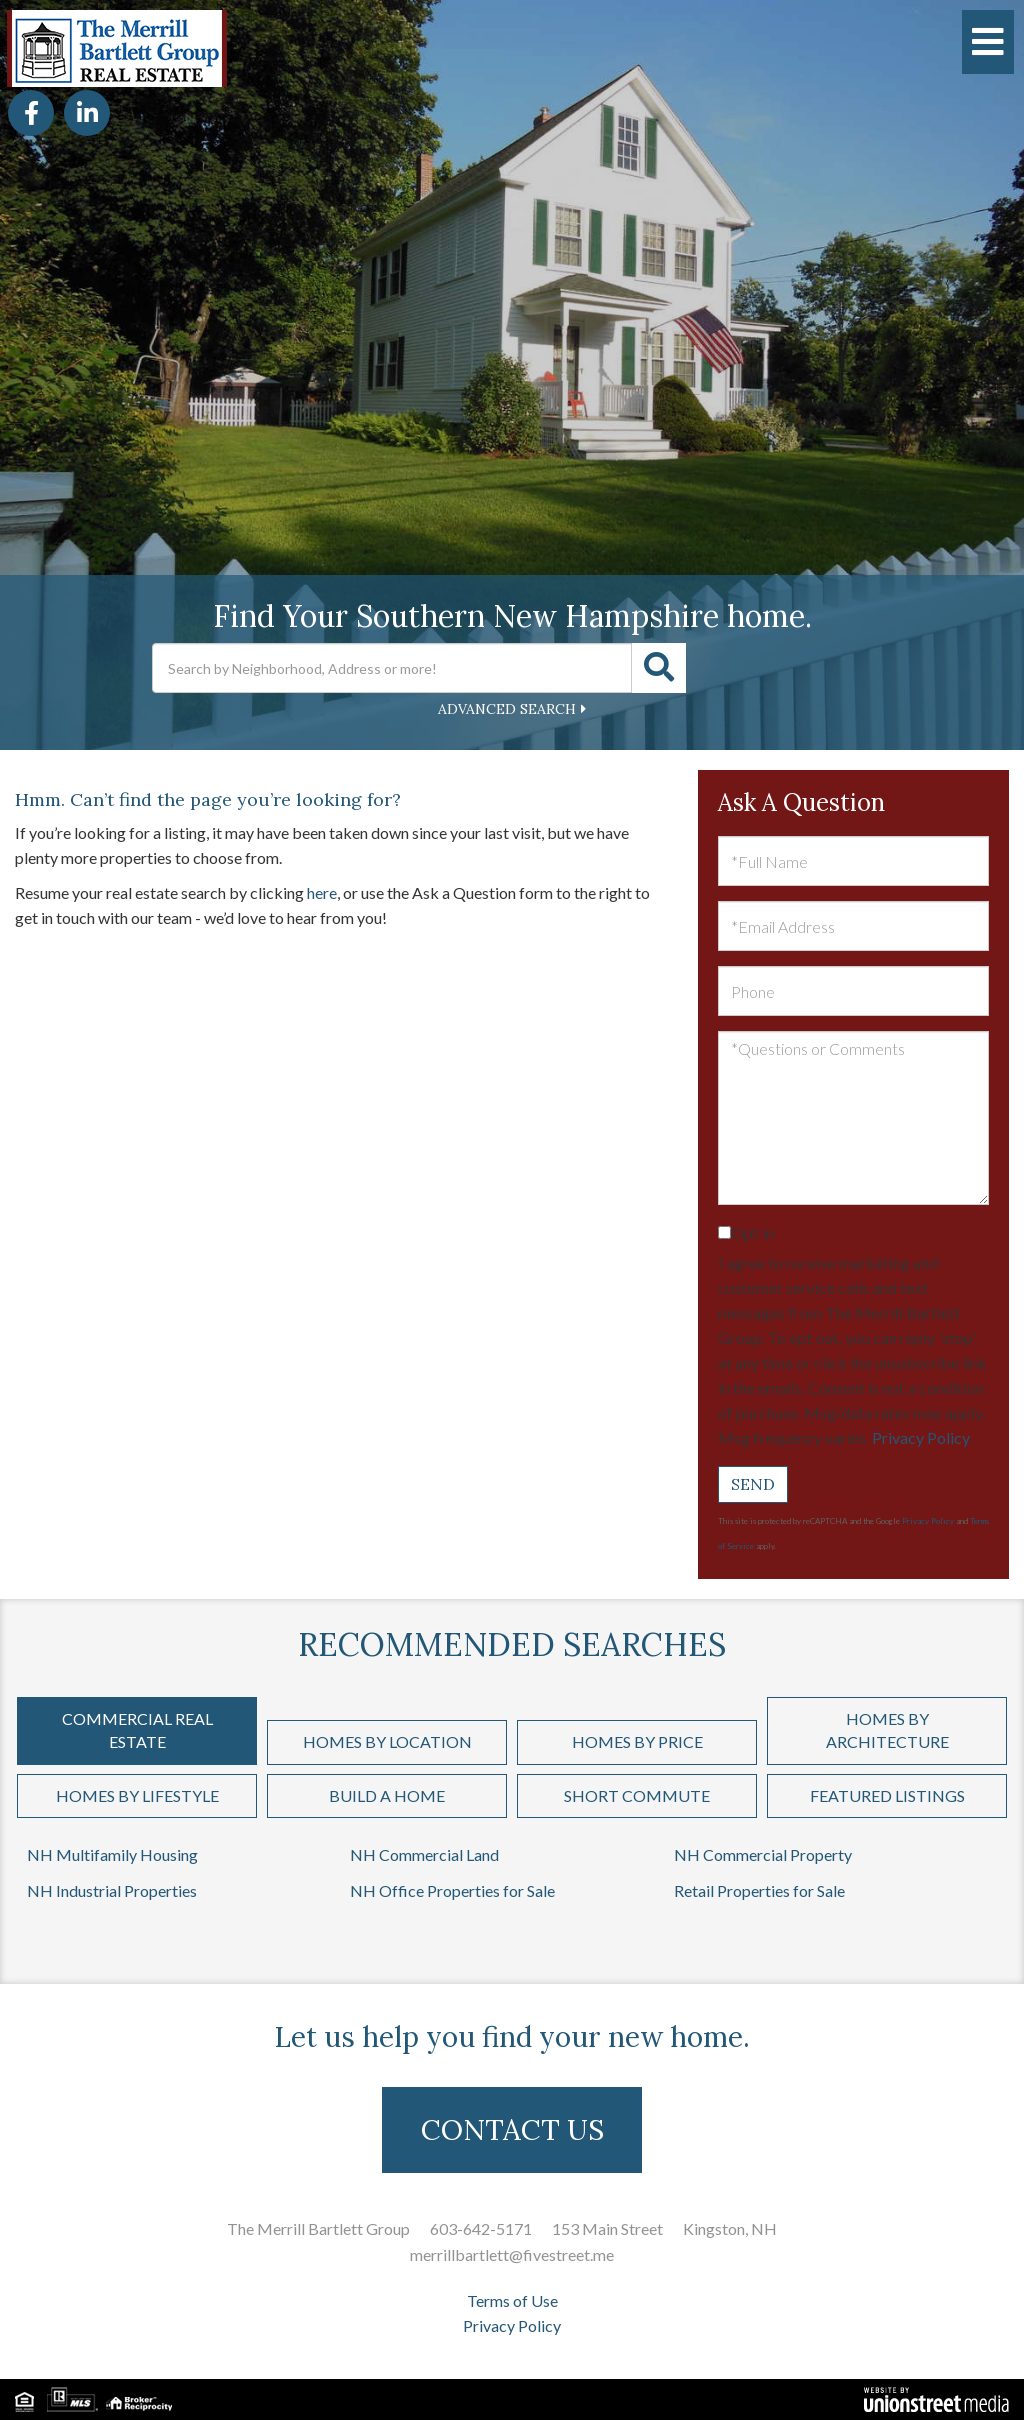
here (322, 892)
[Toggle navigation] (988, 42)
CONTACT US (512, 2130)
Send (753, 1484)
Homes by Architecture (887, 1730)
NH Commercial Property (763, 1854)
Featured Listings (887, 1795)
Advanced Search (507, 709)
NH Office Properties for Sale (452, 1890)
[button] (659, 668)
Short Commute (637, 1795)
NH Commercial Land (424, 1854)
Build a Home (387, 1795)
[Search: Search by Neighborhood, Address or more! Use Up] (392, 668)
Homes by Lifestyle (137, 1795)
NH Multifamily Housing (112, 1854)
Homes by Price (637, 1741)
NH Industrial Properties (112, 1890)
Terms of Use (512, 2300)
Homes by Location (387, 1741)
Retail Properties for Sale (759, 1890)
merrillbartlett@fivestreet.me (512, 2254)
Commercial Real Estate (137, 1730)
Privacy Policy (920, 1437)
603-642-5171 (481, 2228)
